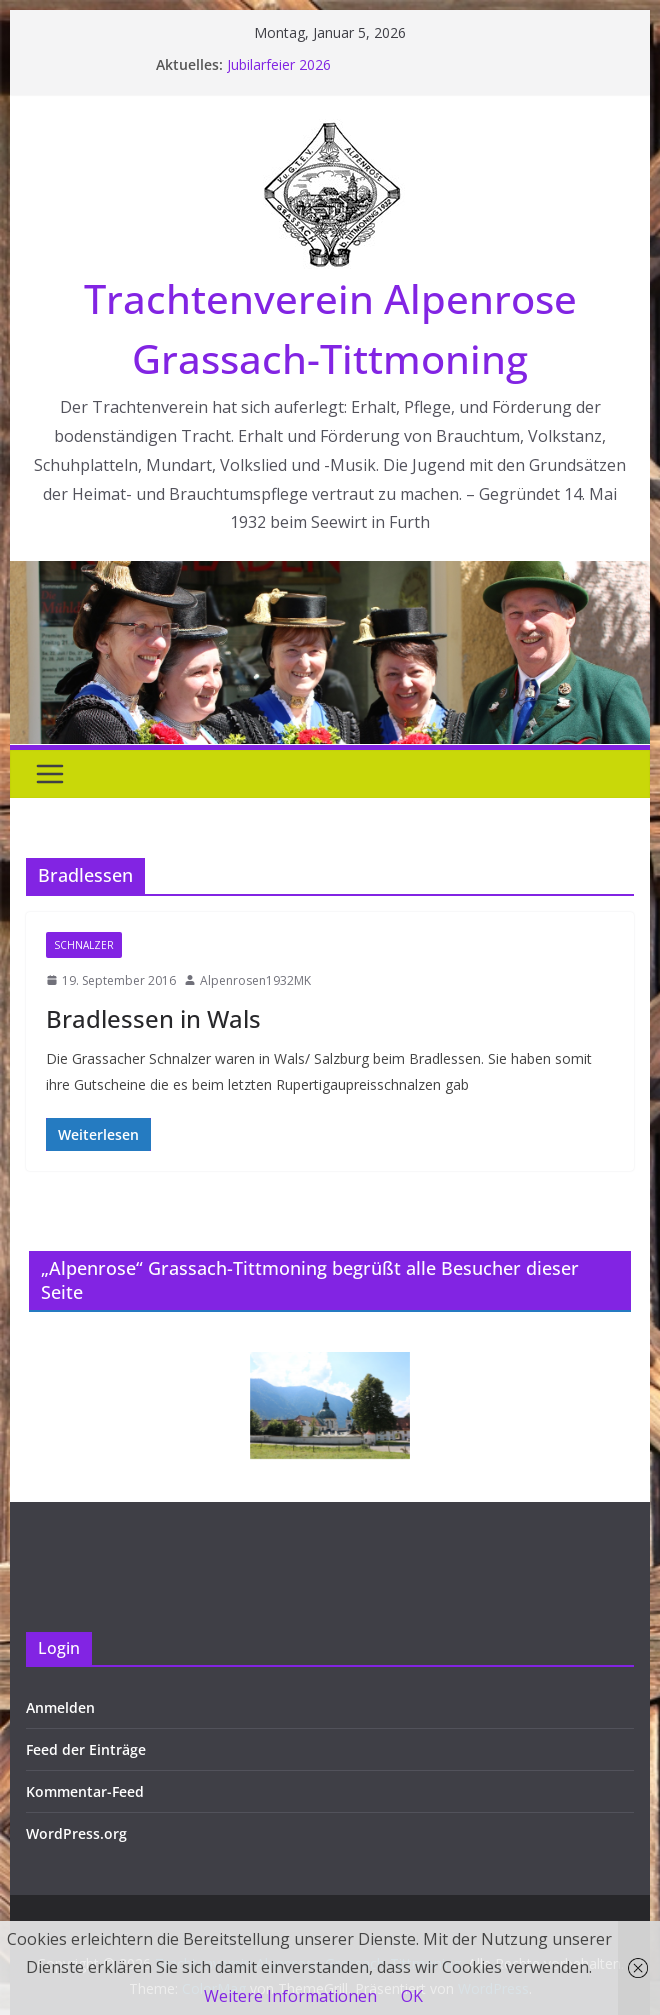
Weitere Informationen (290, 1996)
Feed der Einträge (86, 1749)
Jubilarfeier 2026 (279, 64)
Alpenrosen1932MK (255, 980)
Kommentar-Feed (85, 1791)
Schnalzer (84, 945)
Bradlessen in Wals (153, 1018)
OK (412, 1996)
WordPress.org (76, 1833)
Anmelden (60, 1707)
